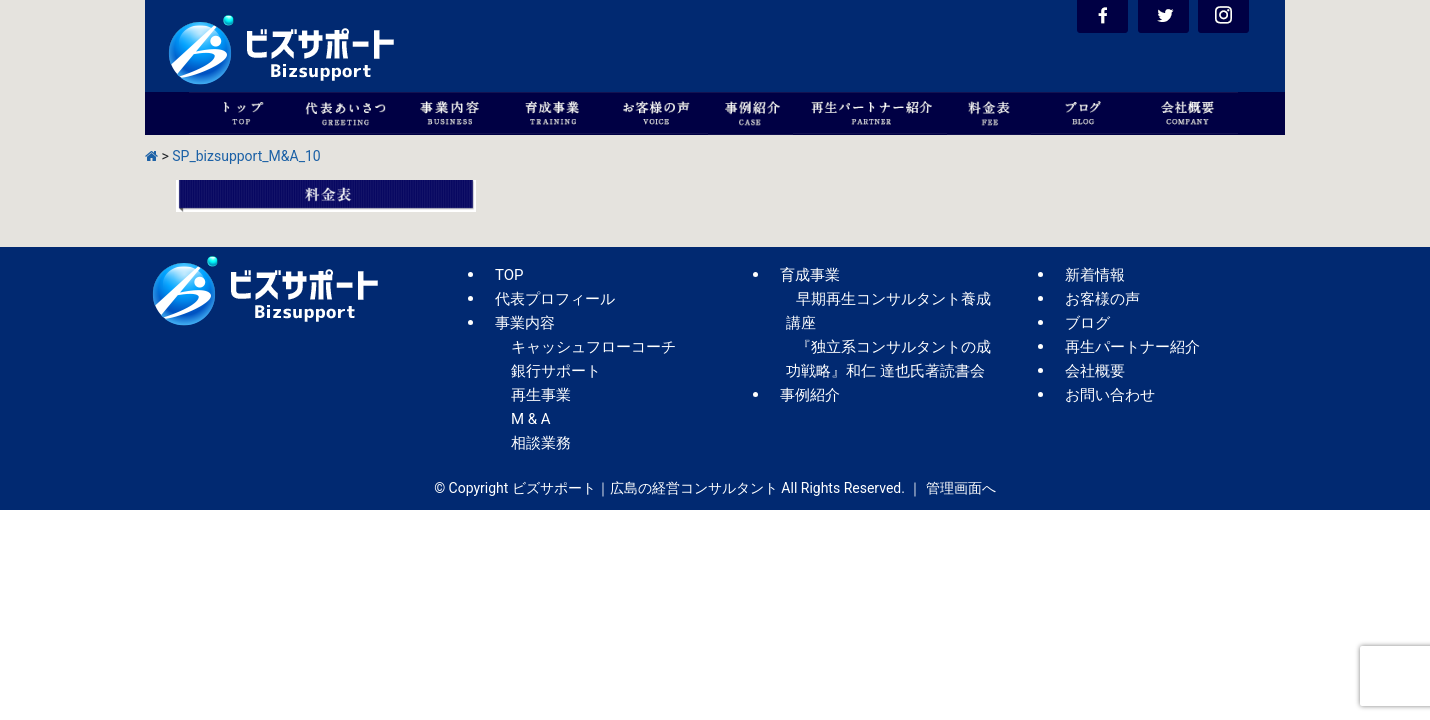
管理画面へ (961, 488)
